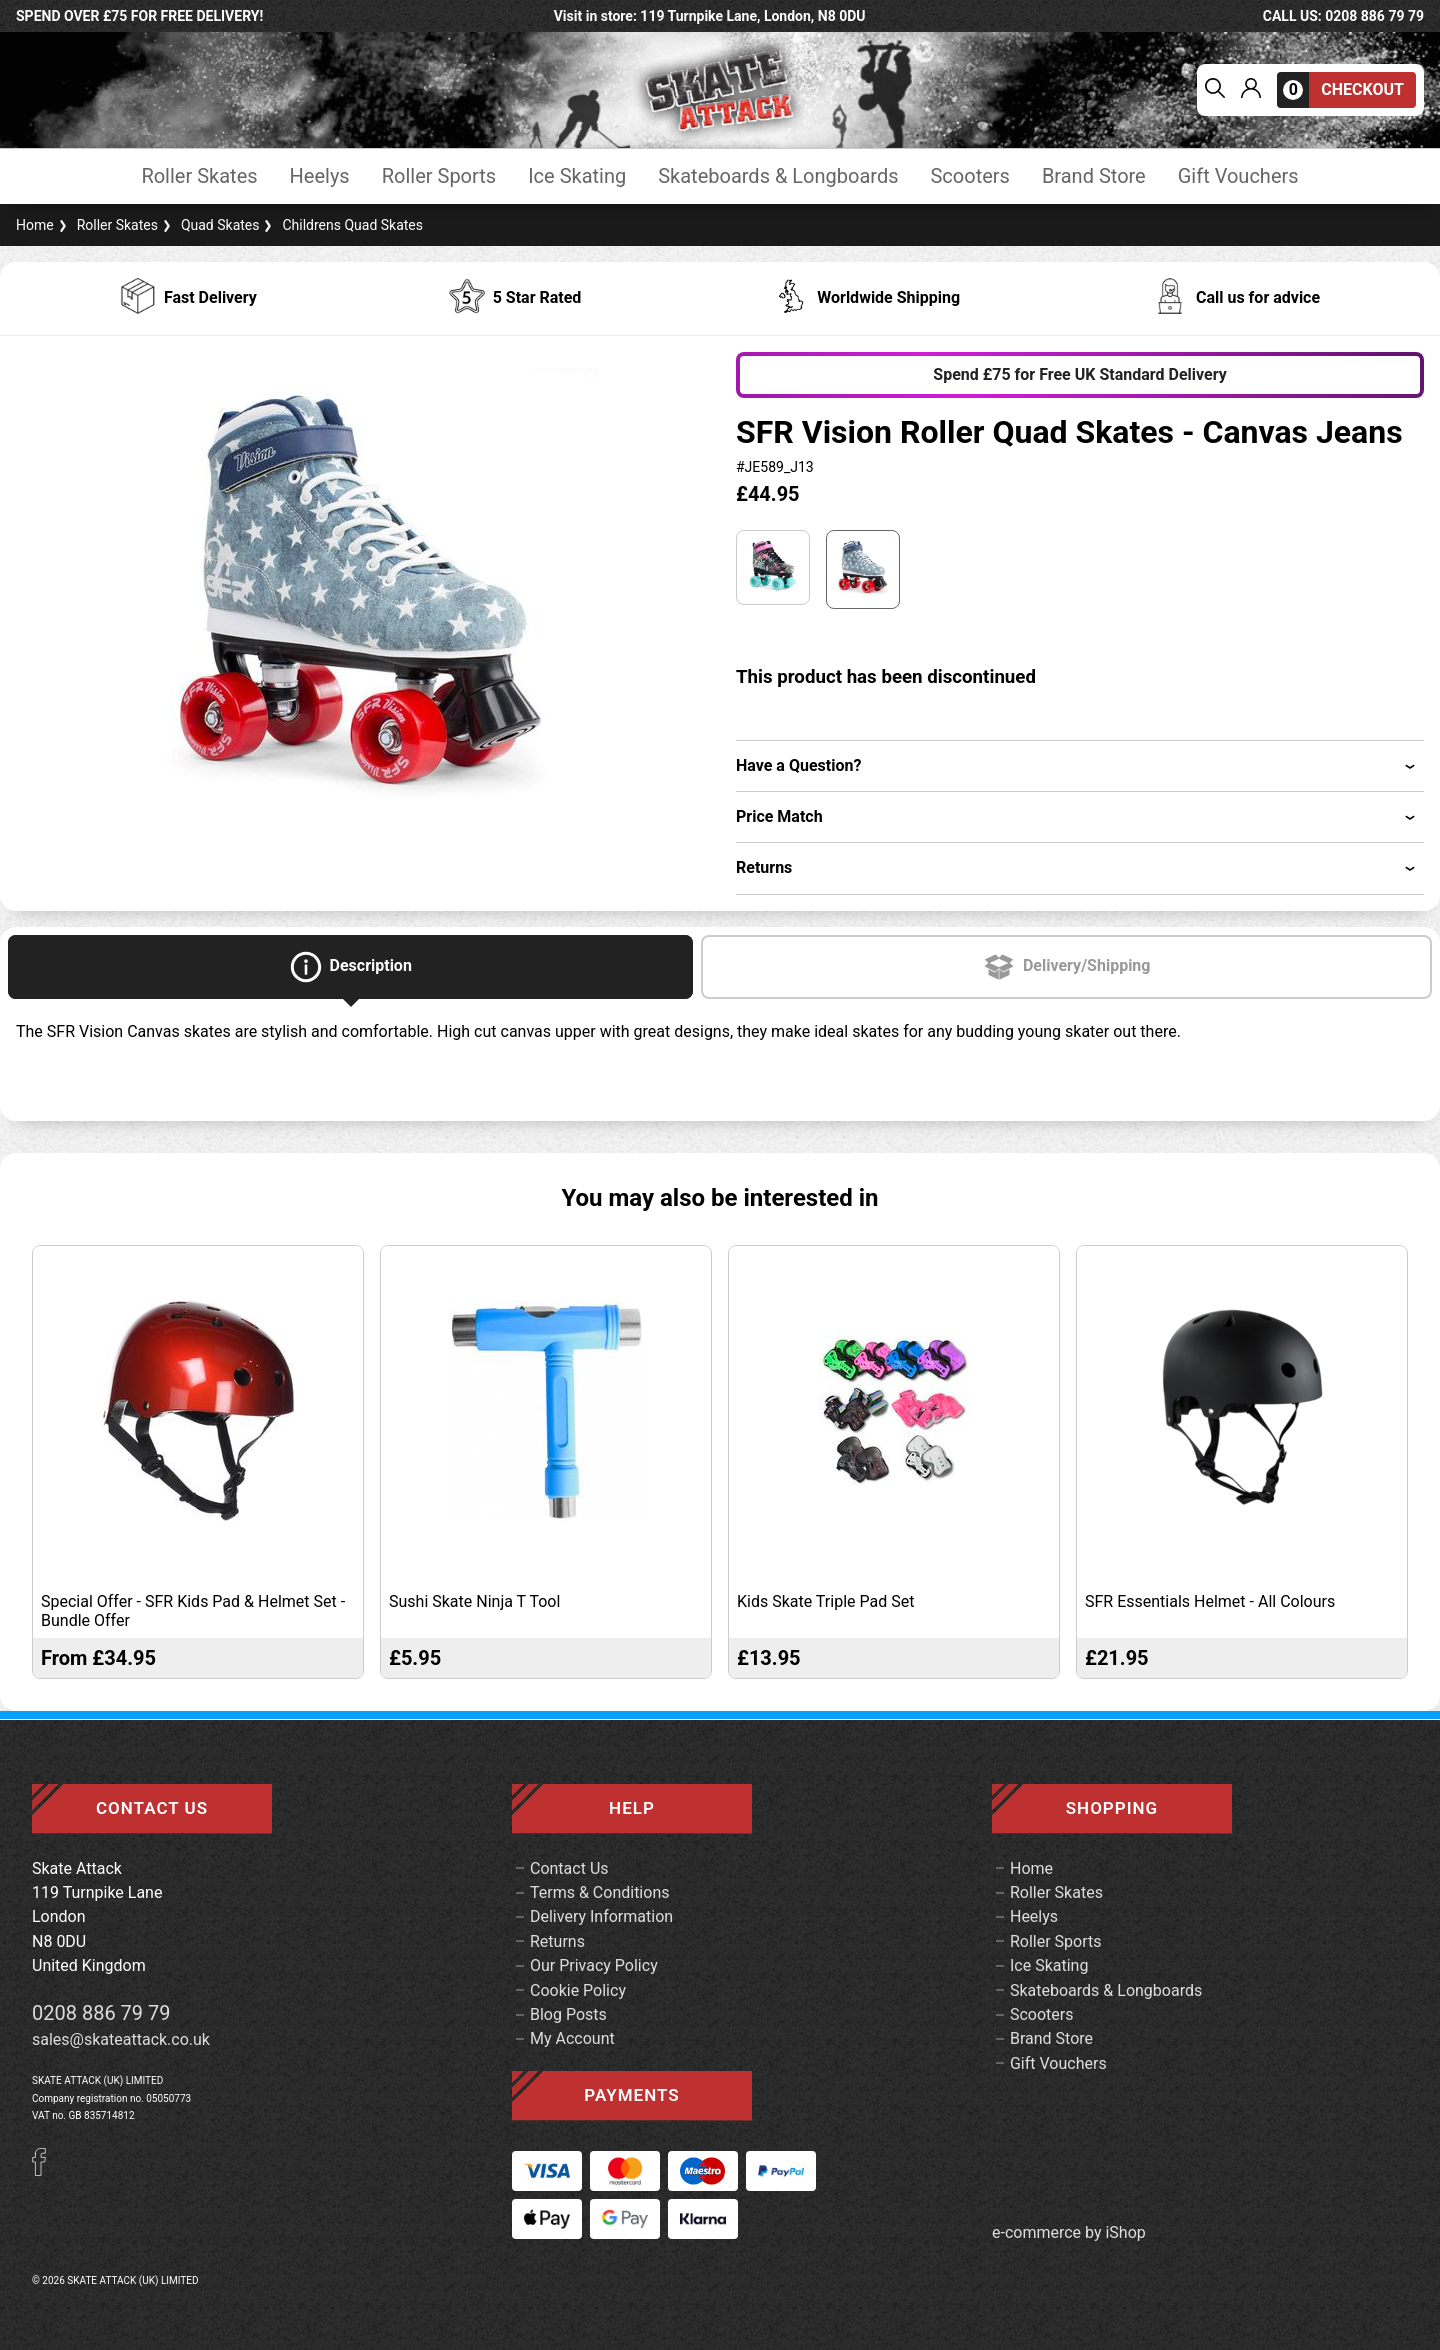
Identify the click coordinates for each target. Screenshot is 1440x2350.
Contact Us (569, 1868)
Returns (557, 1941)
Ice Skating (577, 176)
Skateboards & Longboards (778, 176)
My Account (572, 2038)
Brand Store (1094, 176)
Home (35, 225)
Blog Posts (568, 2014)
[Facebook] (46, 2170)
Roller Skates (199, 176)
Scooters (969, 176)
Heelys (320, 176)
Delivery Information (601, 1916)
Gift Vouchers (1238, 176)
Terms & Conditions (600, 1892)
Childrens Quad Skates (341, 225)
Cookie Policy (578, 1990)
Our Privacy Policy (594, 1965)
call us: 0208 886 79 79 (1343, 16)
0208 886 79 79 (101, 2013)
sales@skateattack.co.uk (121, 2039)
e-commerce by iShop (1069, 2233)
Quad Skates (209, 225)
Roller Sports (439, 176)
